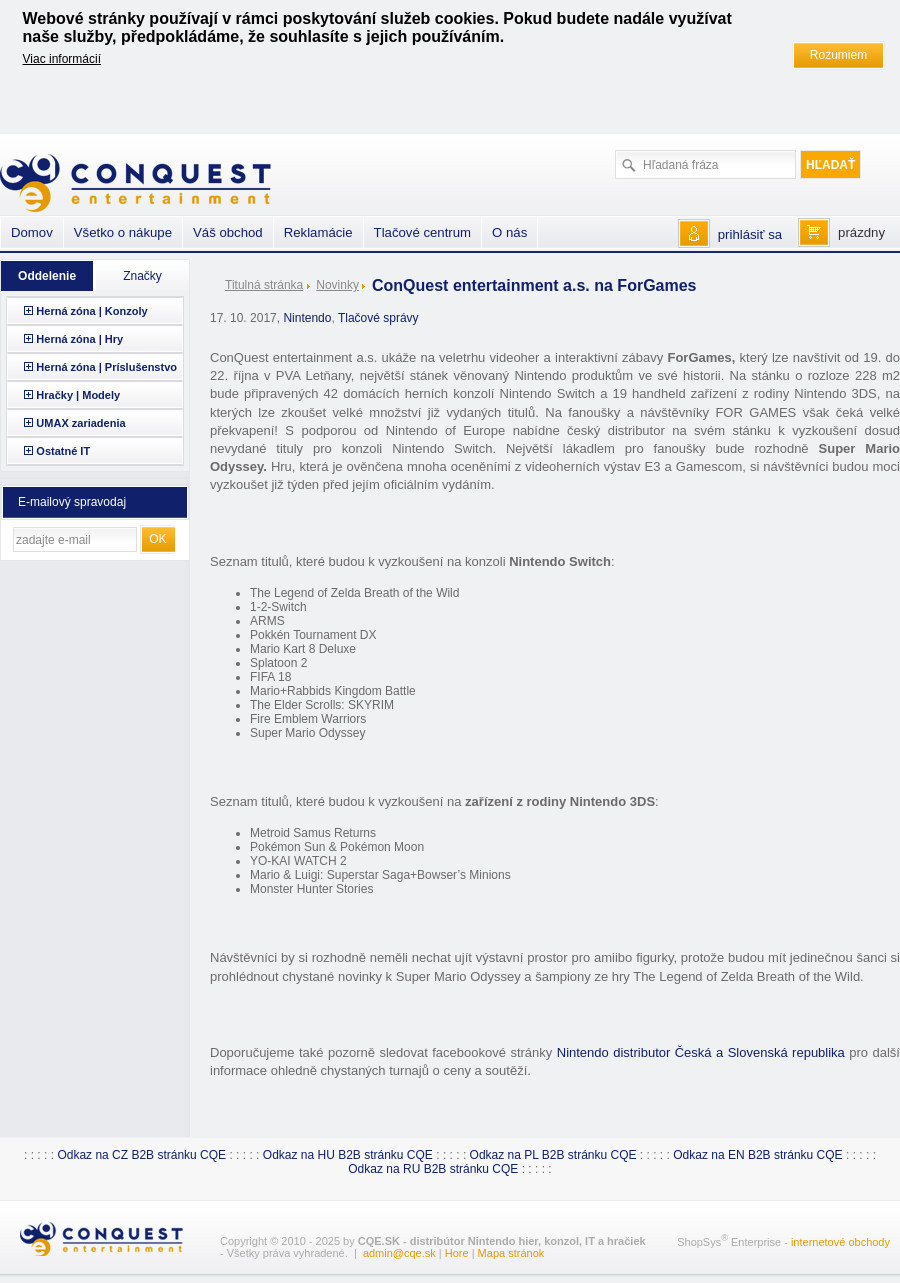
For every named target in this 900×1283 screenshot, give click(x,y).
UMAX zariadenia (80, 423)
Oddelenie (47, 276)
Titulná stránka (264, 285)
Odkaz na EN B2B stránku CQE (757, 1155)
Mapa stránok (511, 1253)
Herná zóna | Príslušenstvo (106, 367)
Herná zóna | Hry (79, 339)
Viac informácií (62, 59)
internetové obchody (840, 1242)
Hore (457, 1253)
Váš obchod (228, 232)
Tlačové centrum (422, 232)
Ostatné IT (63, 451)
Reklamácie (318, 232)
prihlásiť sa (750, 234)
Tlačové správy (378, 318)
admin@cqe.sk (399, 1253)
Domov (32, 232)
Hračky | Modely (78, 395)
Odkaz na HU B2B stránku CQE (348, 1155)
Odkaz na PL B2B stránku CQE (553, 1155)
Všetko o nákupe (123, 232)
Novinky (337, 285)
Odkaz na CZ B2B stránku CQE (141, 1155)
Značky (142, 276)
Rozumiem (838, 55)
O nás (509, 232)
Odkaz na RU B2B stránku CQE (433, 1169)
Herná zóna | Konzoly (91, 311)
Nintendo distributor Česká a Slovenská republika (701, 1052)
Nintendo (307, 318)
